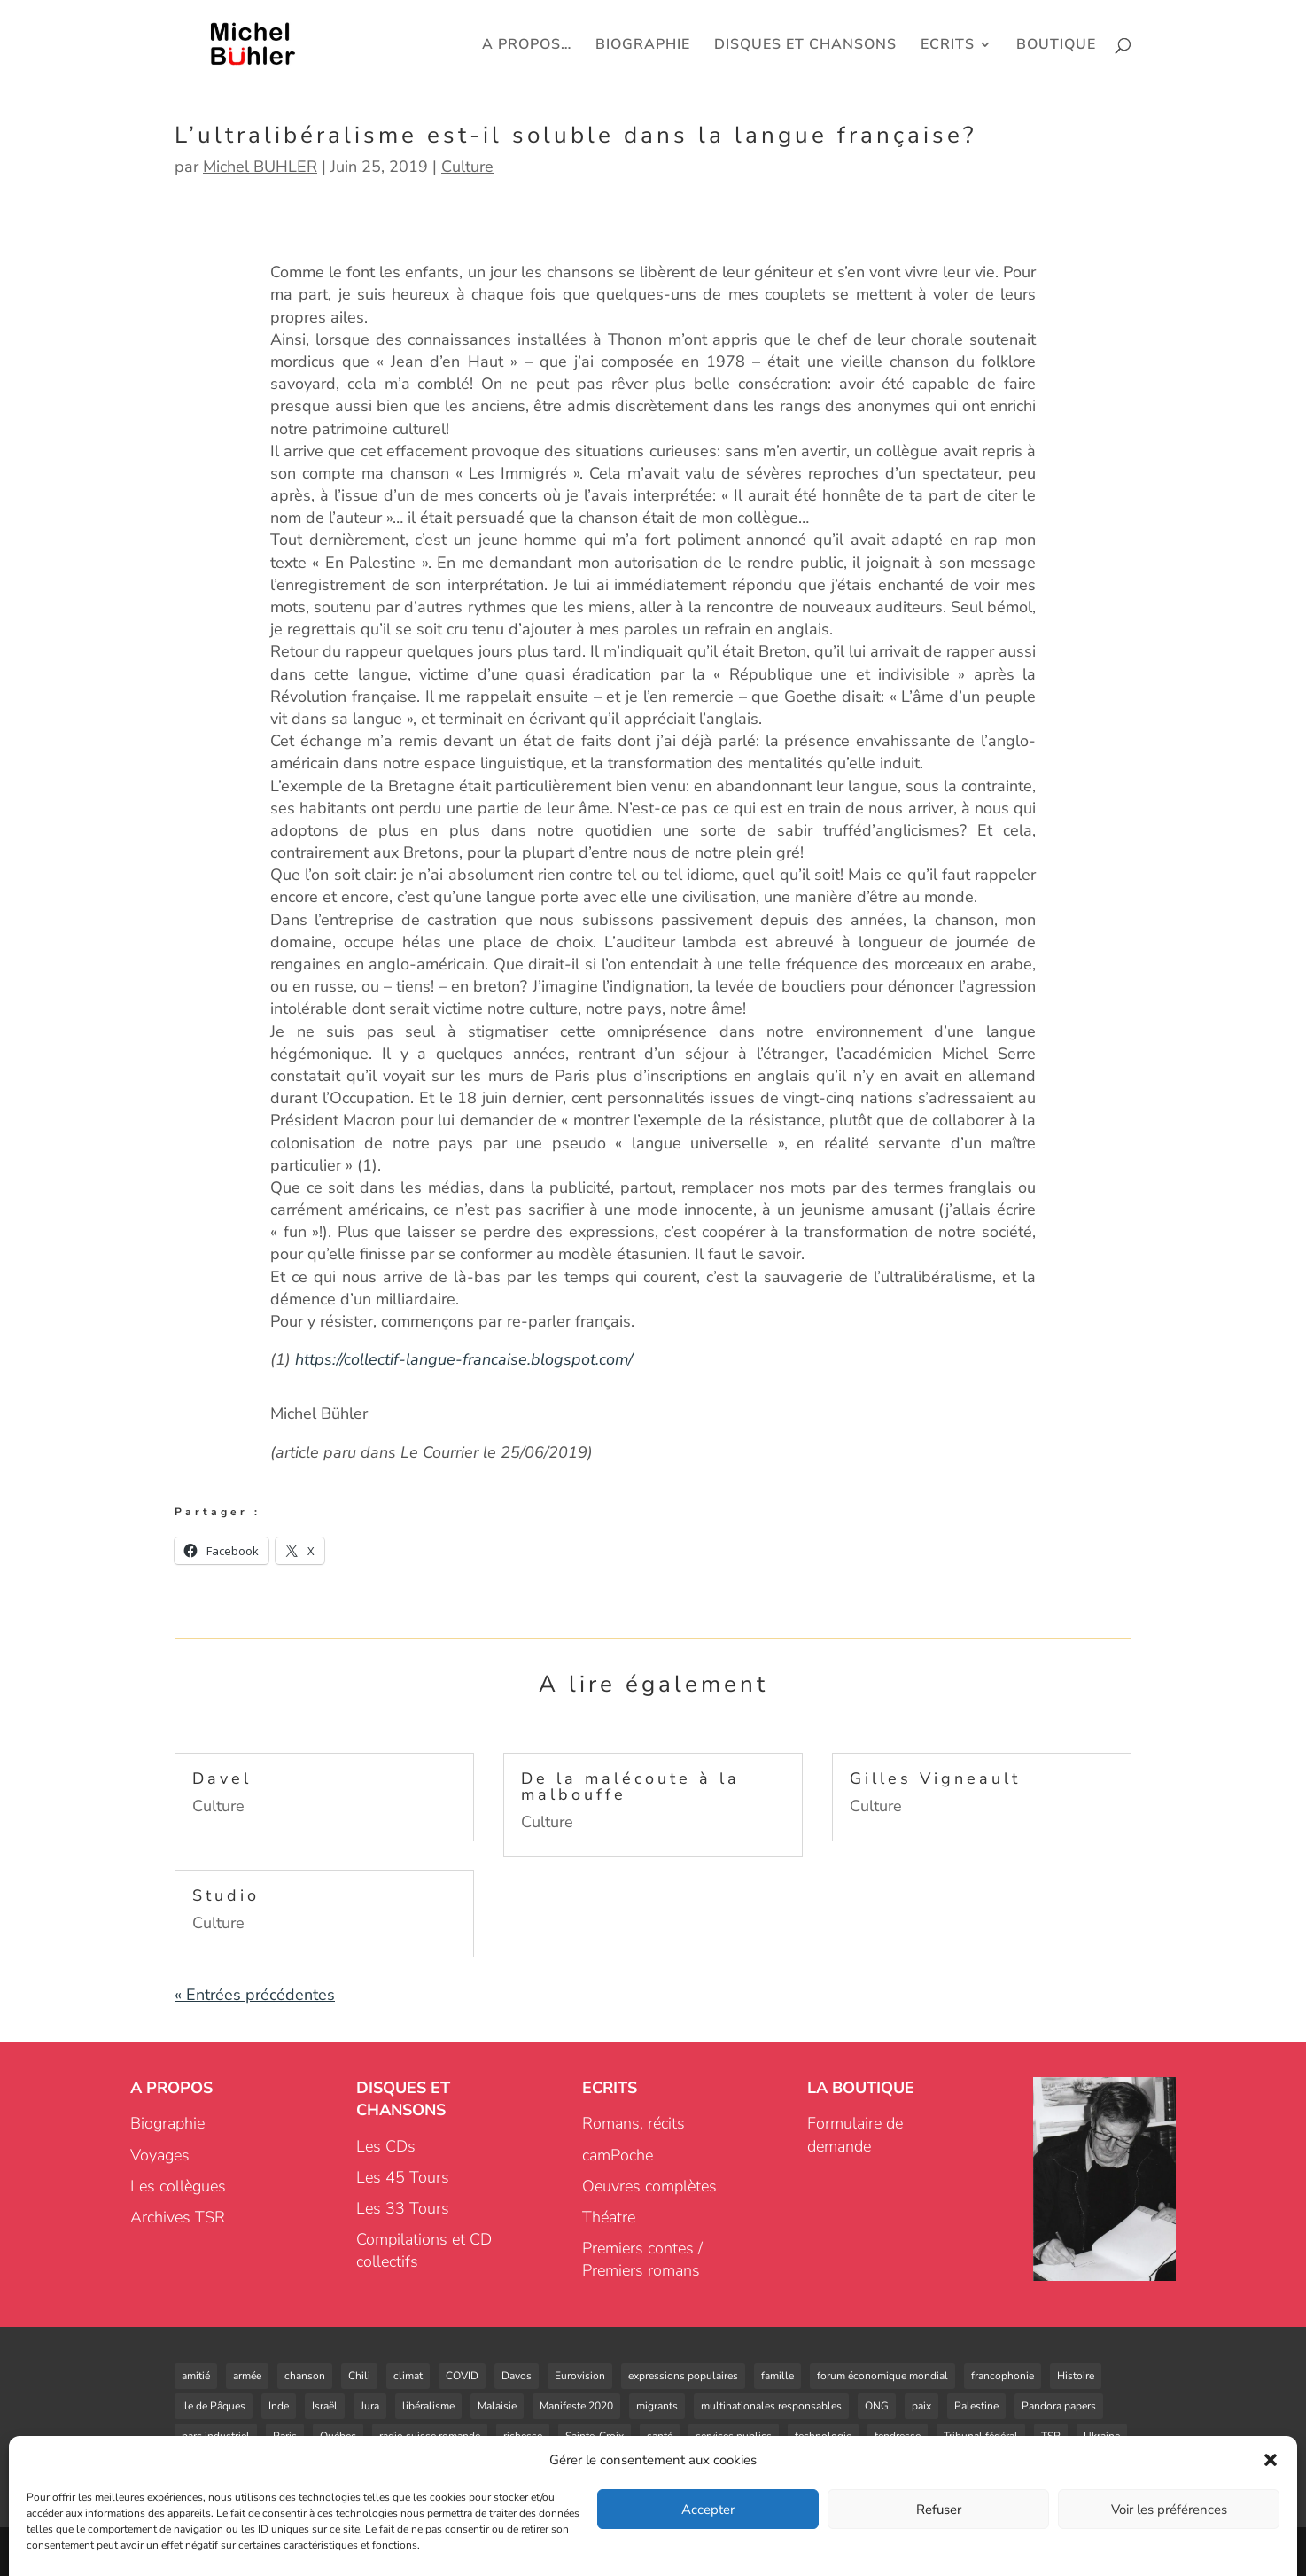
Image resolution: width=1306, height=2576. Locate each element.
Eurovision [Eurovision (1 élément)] (580, 2376)
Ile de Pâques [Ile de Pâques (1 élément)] (213, 2406)
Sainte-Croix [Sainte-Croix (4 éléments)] (594, 2436)
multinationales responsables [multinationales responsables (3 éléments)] (771, 2406)
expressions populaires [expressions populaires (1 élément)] (683, 2376)
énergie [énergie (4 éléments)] (462, 2466)
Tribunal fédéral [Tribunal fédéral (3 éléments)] (981, 2436)
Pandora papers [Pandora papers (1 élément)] (1059, 2406)
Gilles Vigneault (935, 1778)
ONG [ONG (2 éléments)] (877, 2406)
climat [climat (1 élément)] (408, 2376)
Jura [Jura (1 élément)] (370, 2406)
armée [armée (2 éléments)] (247, 2376)
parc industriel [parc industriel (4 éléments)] (216, 2436)
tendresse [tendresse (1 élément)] (898, 2436)
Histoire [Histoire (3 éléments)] (1075, 2376)
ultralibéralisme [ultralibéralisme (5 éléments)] (219, 2466)
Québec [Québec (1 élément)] (338, 2436)
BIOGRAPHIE (642, 46)
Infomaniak (754, 2551)
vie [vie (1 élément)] (285, 2466)
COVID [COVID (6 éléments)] (462, 2376)
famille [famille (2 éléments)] (777, 2376)
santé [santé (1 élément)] (659, 2436)
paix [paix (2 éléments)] (921, 2406)
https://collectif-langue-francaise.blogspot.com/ (464, 1359)
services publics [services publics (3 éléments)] (734, 2436)
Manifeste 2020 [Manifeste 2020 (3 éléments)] (576, 2406)
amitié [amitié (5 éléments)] (196, 2376)
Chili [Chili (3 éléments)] (359, 2376)
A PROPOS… (526, 46)
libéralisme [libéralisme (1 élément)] (428, 2406)
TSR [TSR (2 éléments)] (1051, 2436)
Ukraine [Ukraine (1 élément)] (1102, 2436)
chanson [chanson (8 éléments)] (304, 2376)
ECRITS (948, 46)
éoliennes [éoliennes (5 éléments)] (525, 2466)
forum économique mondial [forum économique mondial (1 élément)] (882, 2376)
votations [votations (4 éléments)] (337, 2466)
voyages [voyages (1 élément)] (402, 2466)
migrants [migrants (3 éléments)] (657, 2406)
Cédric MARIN (293, 2551)
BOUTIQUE (1056, 46)
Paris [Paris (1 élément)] (285, 2436)
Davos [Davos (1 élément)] (516, 2376)
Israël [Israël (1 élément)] (325, 2406)
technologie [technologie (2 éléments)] (823, 2436)
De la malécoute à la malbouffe (630, 1786)
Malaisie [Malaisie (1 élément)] (497, 2406)
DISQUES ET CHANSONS (805, 46)
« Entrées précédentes (255, 1994)
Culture (467, 166)
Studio (226, 1895)
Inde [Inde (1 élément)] (278, 2406)
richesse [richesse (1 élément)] (522, 2436)
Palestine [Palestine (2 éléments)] (976, 2406)
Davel (222, 1778)
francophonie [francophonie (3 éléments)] (1002, 2376)
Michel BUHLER (260, 166)
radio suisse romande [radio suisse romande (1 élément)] (429, 2436)
